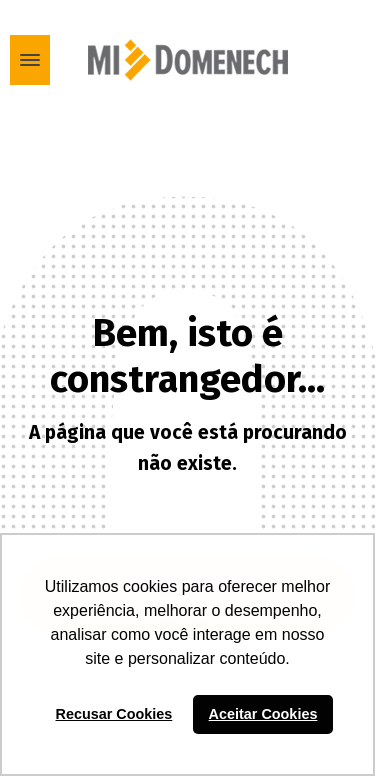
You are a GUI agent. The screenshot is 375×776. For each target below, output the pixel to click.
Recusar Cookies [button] (114, 714)
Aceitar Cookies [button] (263, 714)
